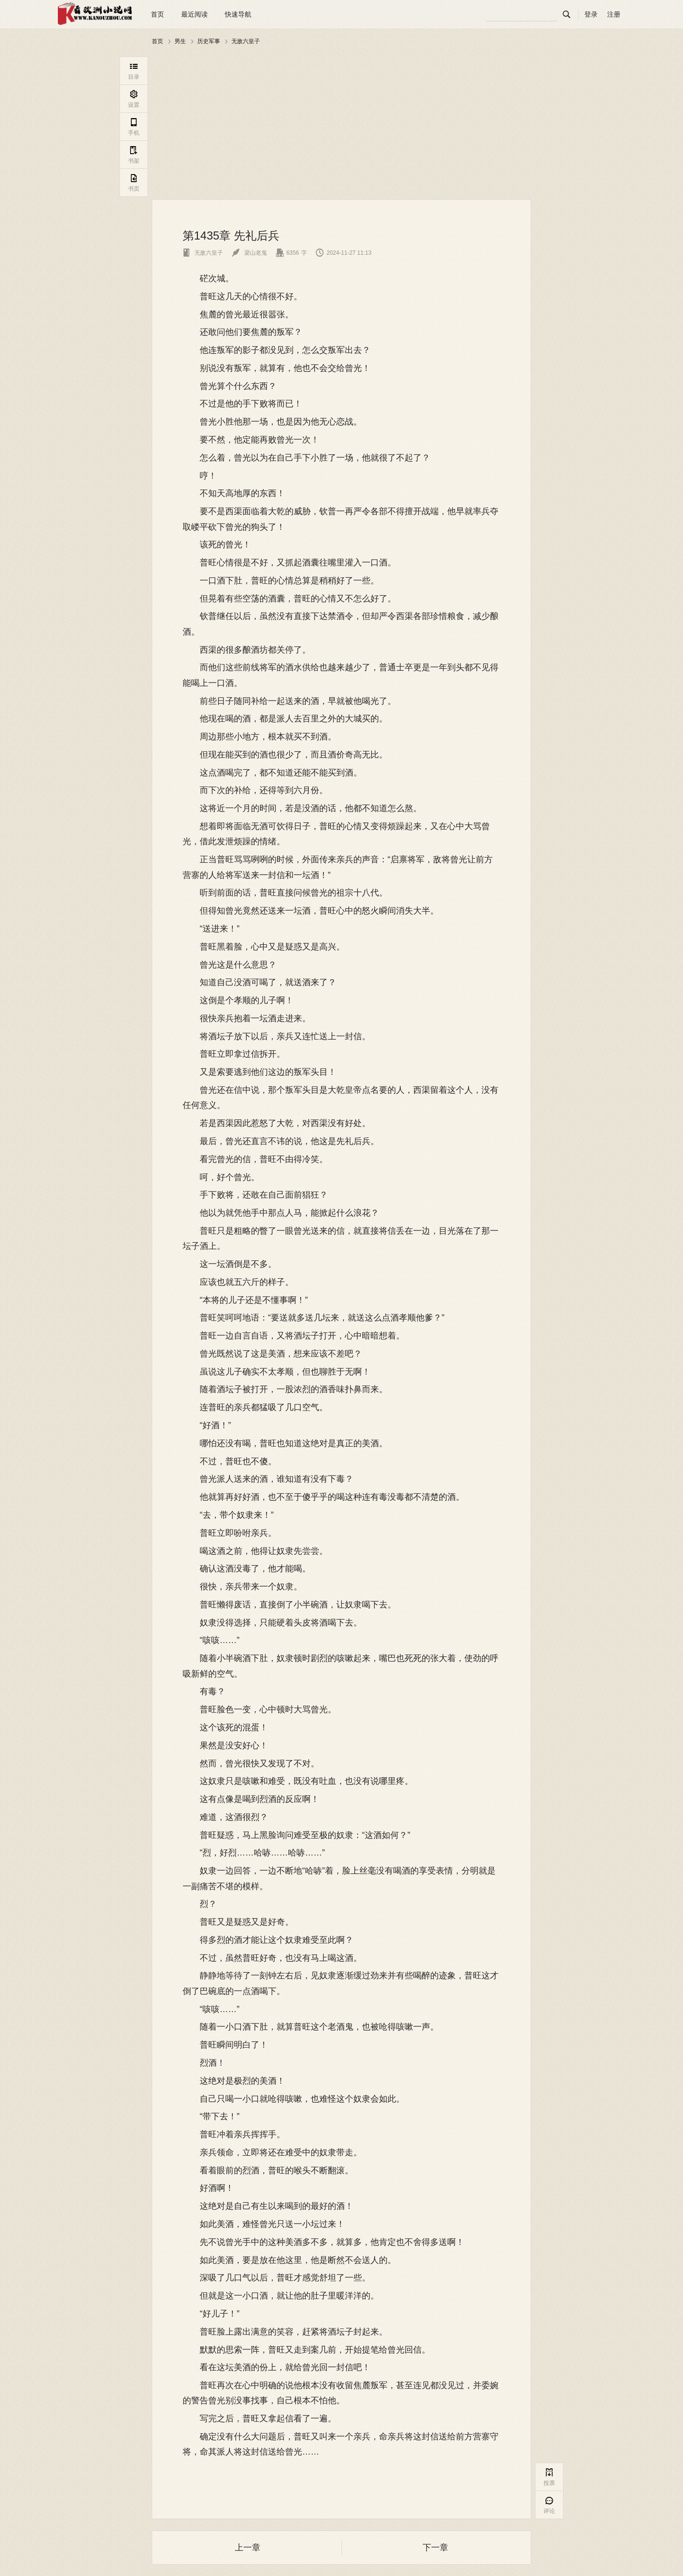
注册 (613, 14)
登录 (591, 14)
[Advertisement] (341, 122)
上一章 (247, 2547)
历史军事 (208, 41)
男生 (180, 41)
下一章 (435, 2547)
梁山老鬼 (249, 252)
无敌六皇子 (245, 41)
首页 (157, 14)
